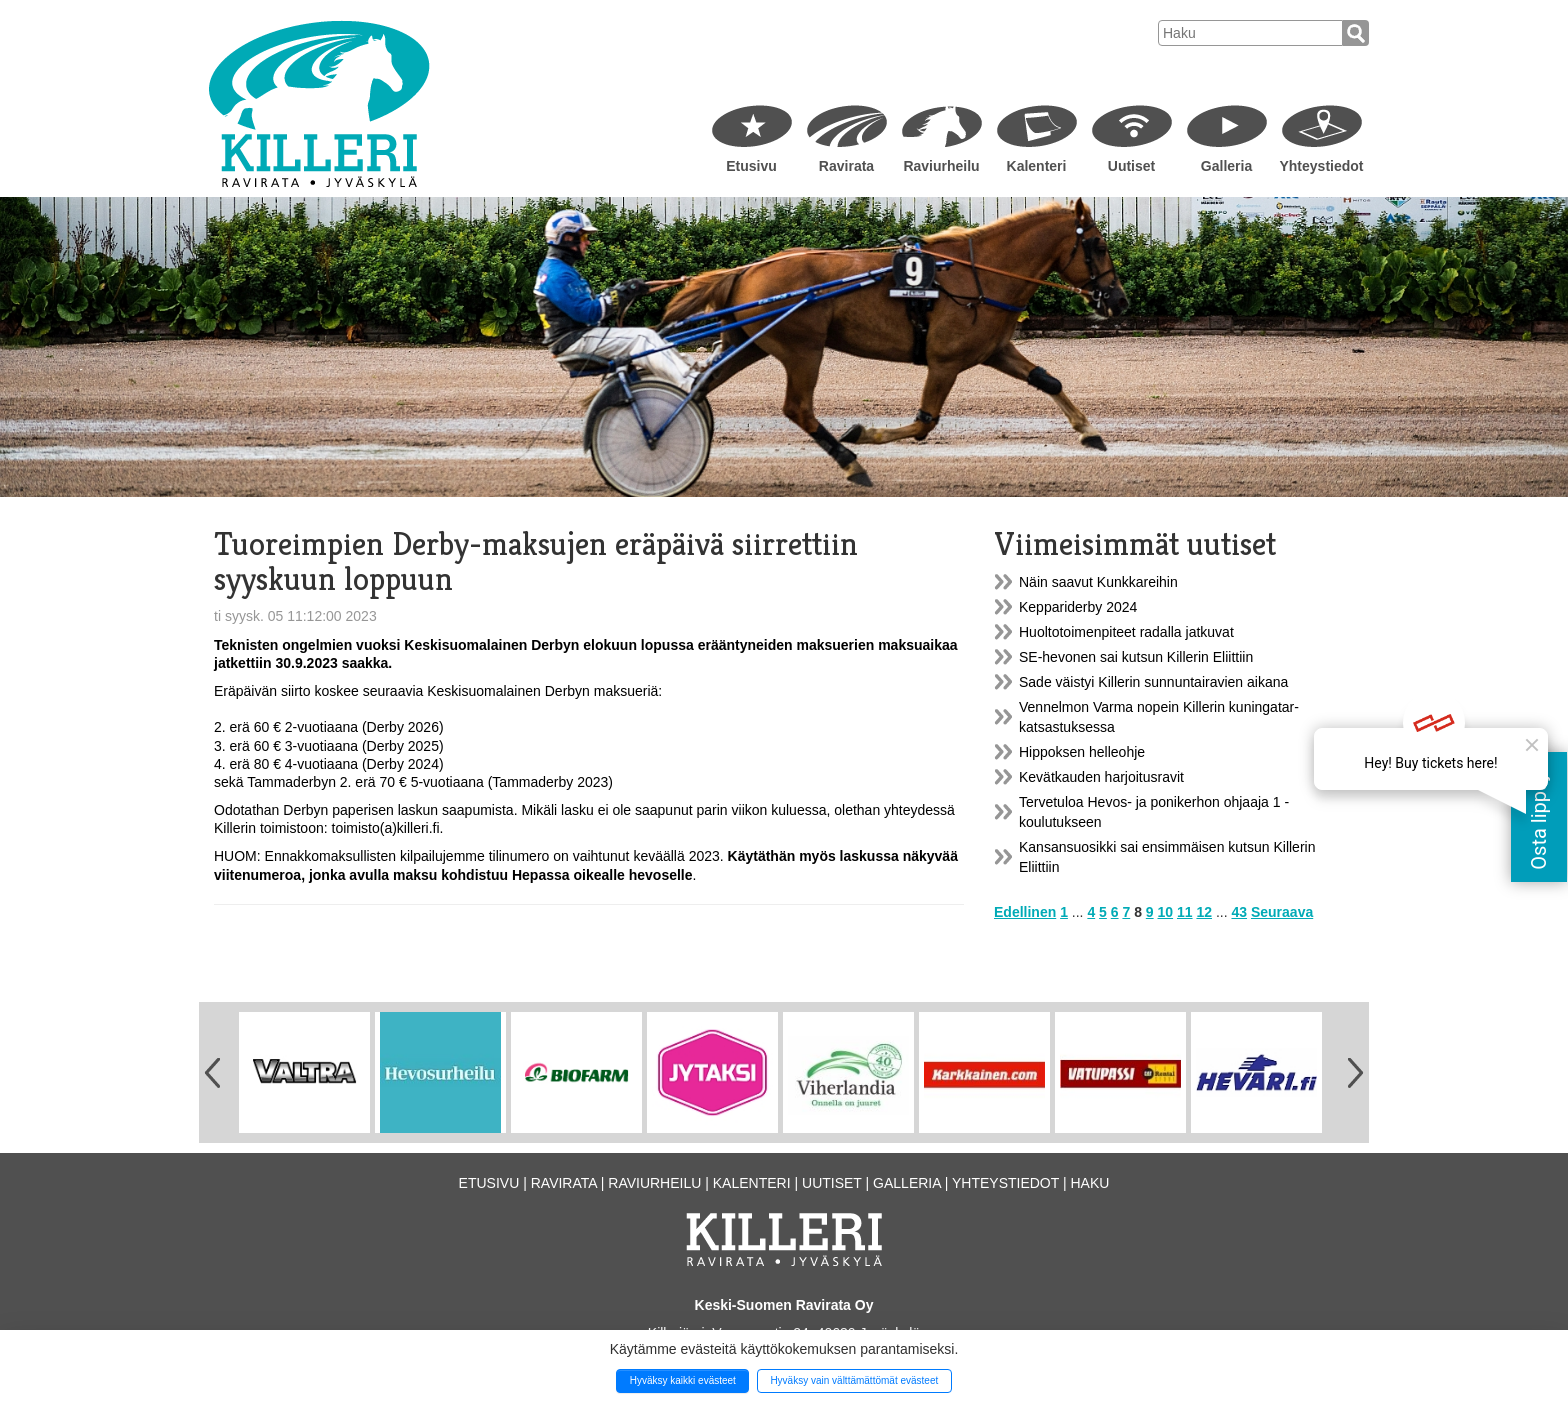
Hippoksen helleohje (1082, 752)
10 (1166, 912)
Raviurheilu (941, 166)
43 (1239, 912)
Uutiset (1131, 166)
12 (1204, 912)
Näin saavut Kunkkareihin (1098, 582)
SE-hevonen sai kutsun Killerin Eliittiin (1136, 657)
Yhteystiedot (1321, 166)
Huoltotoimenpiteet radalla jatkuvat (1126, 632)
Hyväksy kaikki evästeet (683, 1380)
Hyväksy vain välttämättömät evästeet (854, 1380)
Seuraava (1282, 912)
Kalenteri (1037, 166)
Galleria (1226, 166)
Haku (1089, 1183)
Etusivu (751, 166)
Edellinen (1025, 912)
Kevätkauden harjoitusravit (1101, 777)
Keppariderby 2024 (1078, 607)
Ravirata (846, 166)
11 (1185, 912)
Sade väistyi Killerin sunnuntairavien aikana (1153, 682)
